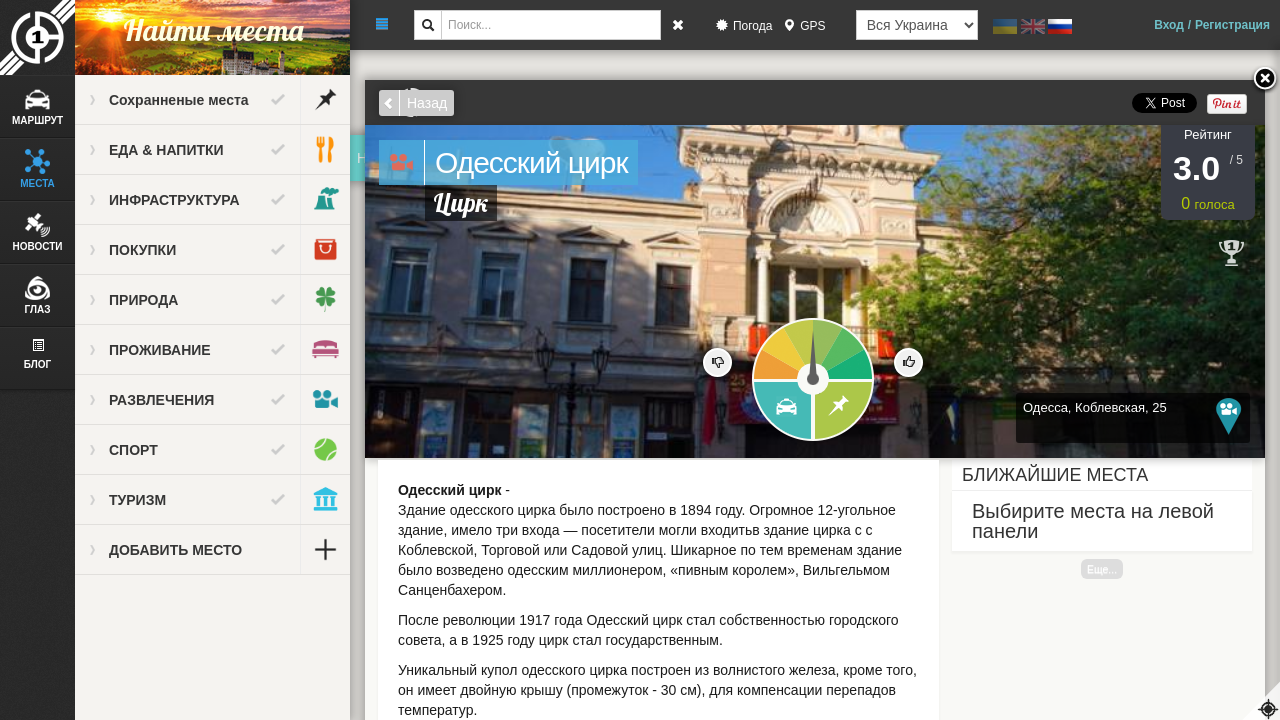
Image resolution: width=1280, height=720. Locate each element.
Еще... (1102, 569)
